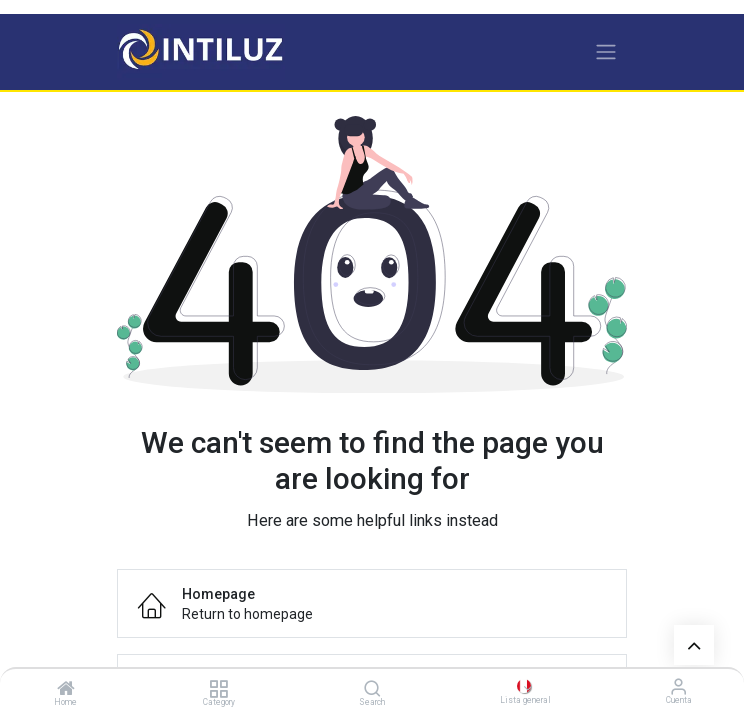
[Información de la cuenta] (678, 686)
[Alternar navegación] (606, 52)
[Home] (66, 690)
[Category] (218, 690)
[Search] (372, 690)
